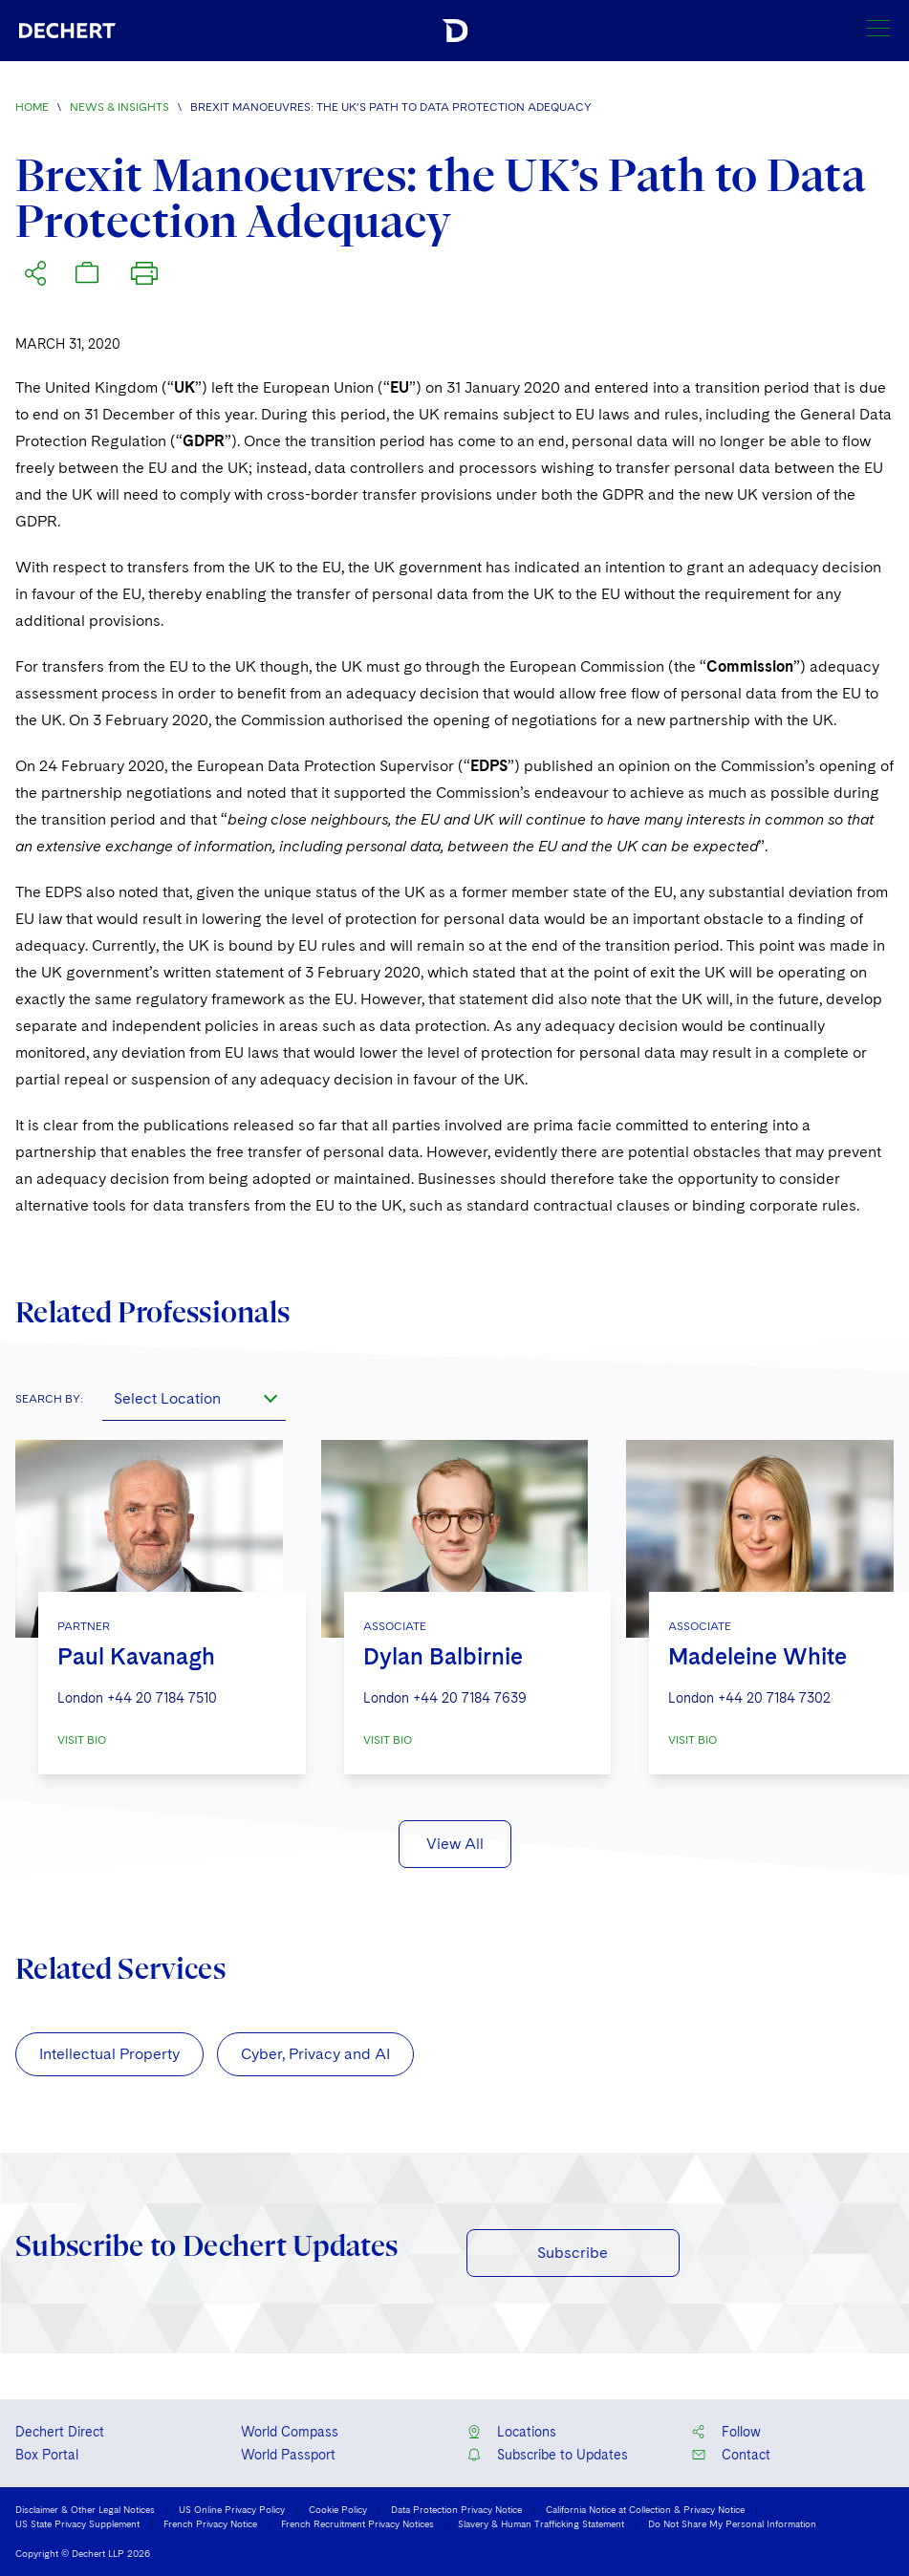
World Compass (289, 2431)
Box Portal (46, 2454)
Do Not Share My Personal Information (732, 2523)
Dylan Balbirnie (443, 1656)
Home (32, 107)
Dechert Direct (59, 2431)
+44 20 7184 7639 (470, 1698)
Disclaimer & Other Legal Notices (85, 2509)
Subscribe (572, 2252)
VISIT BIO (81, 1740)
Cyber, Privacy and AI (315, 2054)
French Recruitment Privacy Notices (357, 2523)
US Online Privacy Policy (232, 2509)
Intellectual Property (109, 2054)
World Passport (288, 2454)
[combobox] (194, 1398)
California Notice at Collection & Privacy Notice (645, 2509)
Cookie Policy (338, 2509)
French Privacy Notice (210, 2523)
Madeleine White (757, 1656)
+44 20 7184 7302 (774, 1698)
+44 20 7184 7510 (162, 1698)
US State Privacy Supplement (77, 2523)
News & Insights (119, 107)
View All (455, 1844)
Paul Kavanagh (136, 1656)
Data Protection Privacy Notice (456, 2509)
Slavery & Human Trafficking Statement (541, 2523)
